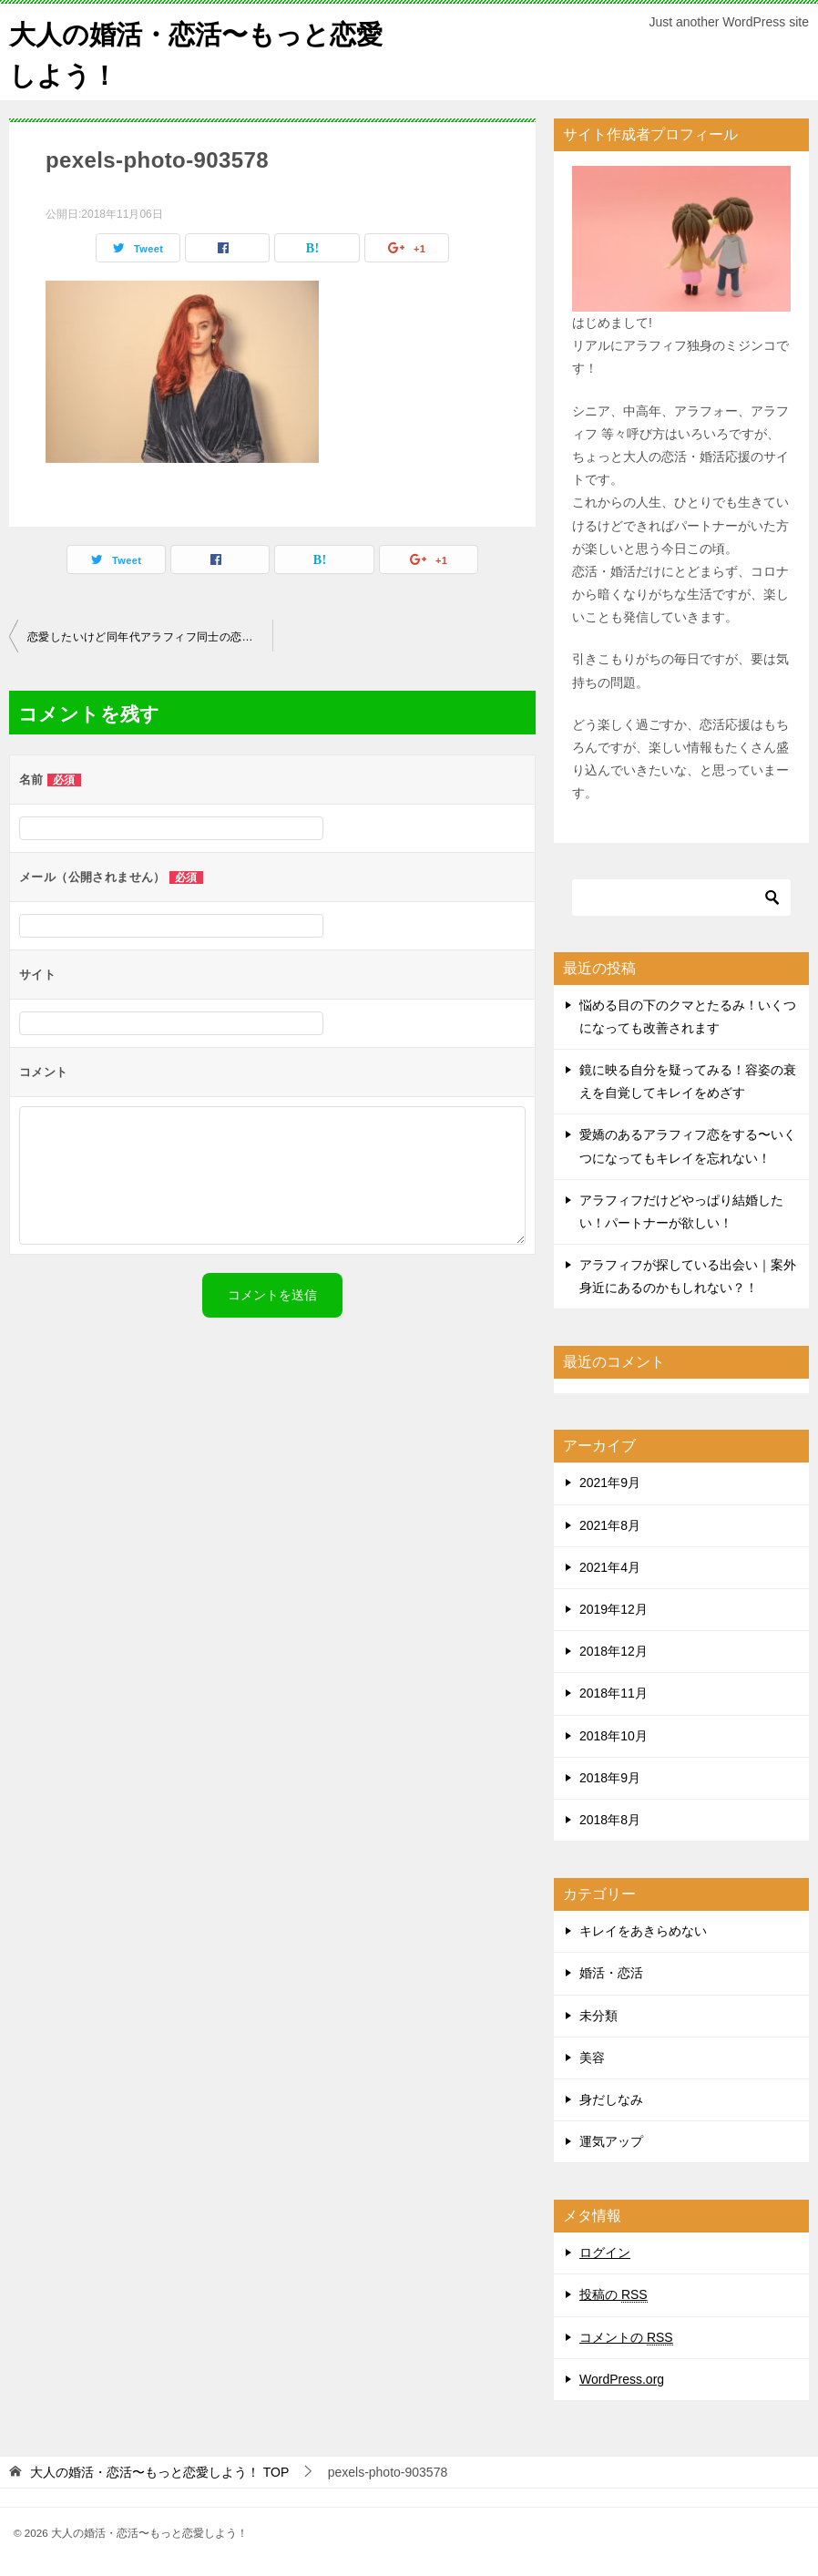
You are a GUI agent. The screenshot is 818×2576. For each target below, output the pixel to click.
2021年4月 (609, 1567)
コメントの (626, 2337)
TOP (159, 2472)
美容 (592, 2057)
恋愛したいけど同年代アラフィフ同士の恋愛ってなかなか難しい (149, 637)
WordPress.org (621, 2379)
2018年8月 (609, 1819)
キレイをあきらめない (643, 1931)
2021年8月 (609, 1525)
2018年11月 (613, 1693)
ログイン (604, 2252)
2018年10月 (613, 1736)
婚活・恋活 (611, 1972)
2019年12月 (613, 1609)
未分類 (598, 2015)
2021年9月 (609, 1482)
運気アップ (611, 2141)
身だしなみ (611, 2099)
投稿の (613, 2295)
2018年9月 (609, 1777)
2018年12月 (613, 1651)
